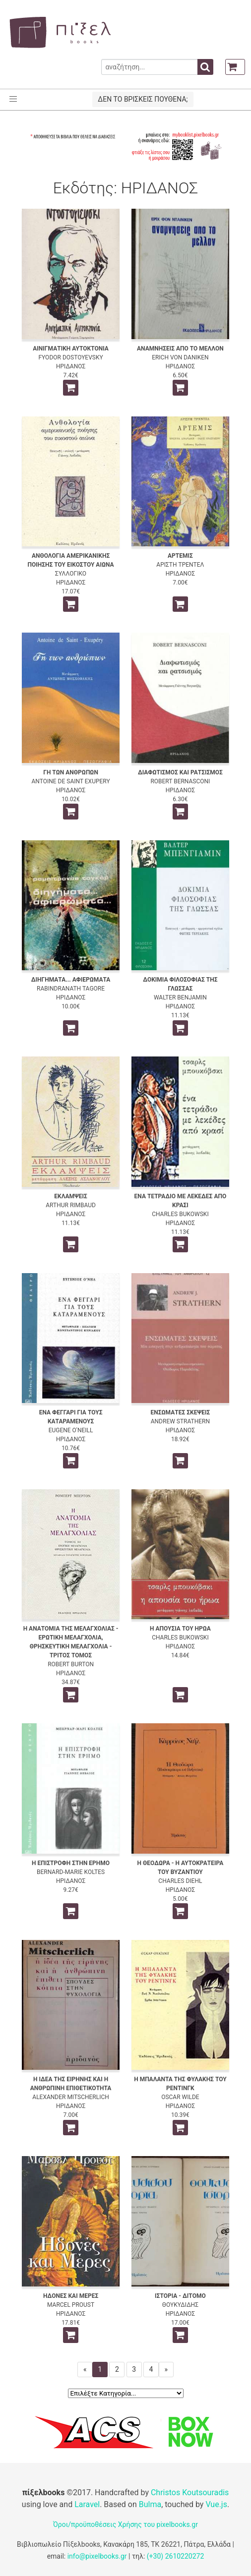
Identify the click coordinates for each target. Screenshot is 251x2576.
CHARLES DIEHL (180, 1880)
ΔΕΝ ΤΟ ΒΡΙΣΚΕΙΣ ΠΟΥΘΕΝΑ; (143, 99)
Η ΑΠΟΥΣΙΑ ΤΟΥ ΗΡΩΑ (180, 1628)
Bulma (150, 2504)
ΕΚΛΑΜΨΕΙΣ (70, 1196)
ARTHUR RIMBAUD (71, 1205)
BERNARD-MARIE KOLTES (71, 1872)
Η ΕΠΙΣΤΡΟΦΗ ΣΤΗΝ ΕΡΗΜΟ (71, 1863)
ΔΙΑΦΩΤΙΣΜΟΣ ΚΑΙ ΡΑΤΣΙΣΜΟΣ (180, 772)
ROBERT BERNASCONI (180, 781)
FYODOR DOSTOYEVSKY (70, 357)
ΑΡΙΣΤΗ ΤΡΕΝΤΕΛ (180, 564)
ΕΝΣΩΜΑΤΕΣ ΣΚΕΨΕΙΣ (180, 1412)
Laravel (87, 2504)
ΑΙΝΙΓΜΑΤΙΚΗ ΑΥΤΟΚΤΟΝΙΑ (71, 348)
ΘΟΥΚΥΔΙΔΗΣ (180, 2304)
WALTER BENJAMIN (180, 997)
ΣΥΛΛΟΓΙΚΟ (70, 573)
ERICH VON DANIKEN (180, 357)
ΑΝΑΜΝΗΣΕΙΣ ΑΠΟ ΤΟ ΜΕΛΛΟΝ (180, 348)
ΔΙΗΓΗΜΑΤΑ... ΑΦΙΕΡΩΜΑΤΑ (71, 979)
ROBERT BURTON (71, 1664)
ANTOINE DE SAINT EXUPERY (71, 781)
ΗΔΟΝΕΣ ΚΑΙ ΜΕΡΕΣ (70, 2295)
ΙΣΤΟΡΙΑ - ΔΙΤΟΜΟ (180, 2295)
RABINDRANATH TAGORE (71, 988)
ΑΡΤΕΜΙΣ (180, 555)
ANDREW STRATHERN (180, 1421)
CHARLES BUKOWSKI (180, 1214)
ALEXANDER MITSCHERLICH (70, 2097)
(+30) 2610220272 (175, 2556)
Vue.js (216, 2504)
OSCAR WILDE (180, 2097)
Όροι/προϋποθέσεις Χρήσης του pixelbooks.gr (125, 2524)
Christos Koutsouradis (190, 2492)
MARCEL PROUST (70, 2304)
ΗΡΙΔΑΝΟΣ (70, 366)
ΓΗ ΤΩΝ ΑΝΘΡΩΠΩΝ (70, 772)
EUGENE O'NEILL (71, 1430)
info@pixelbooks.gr (97, 2556)
